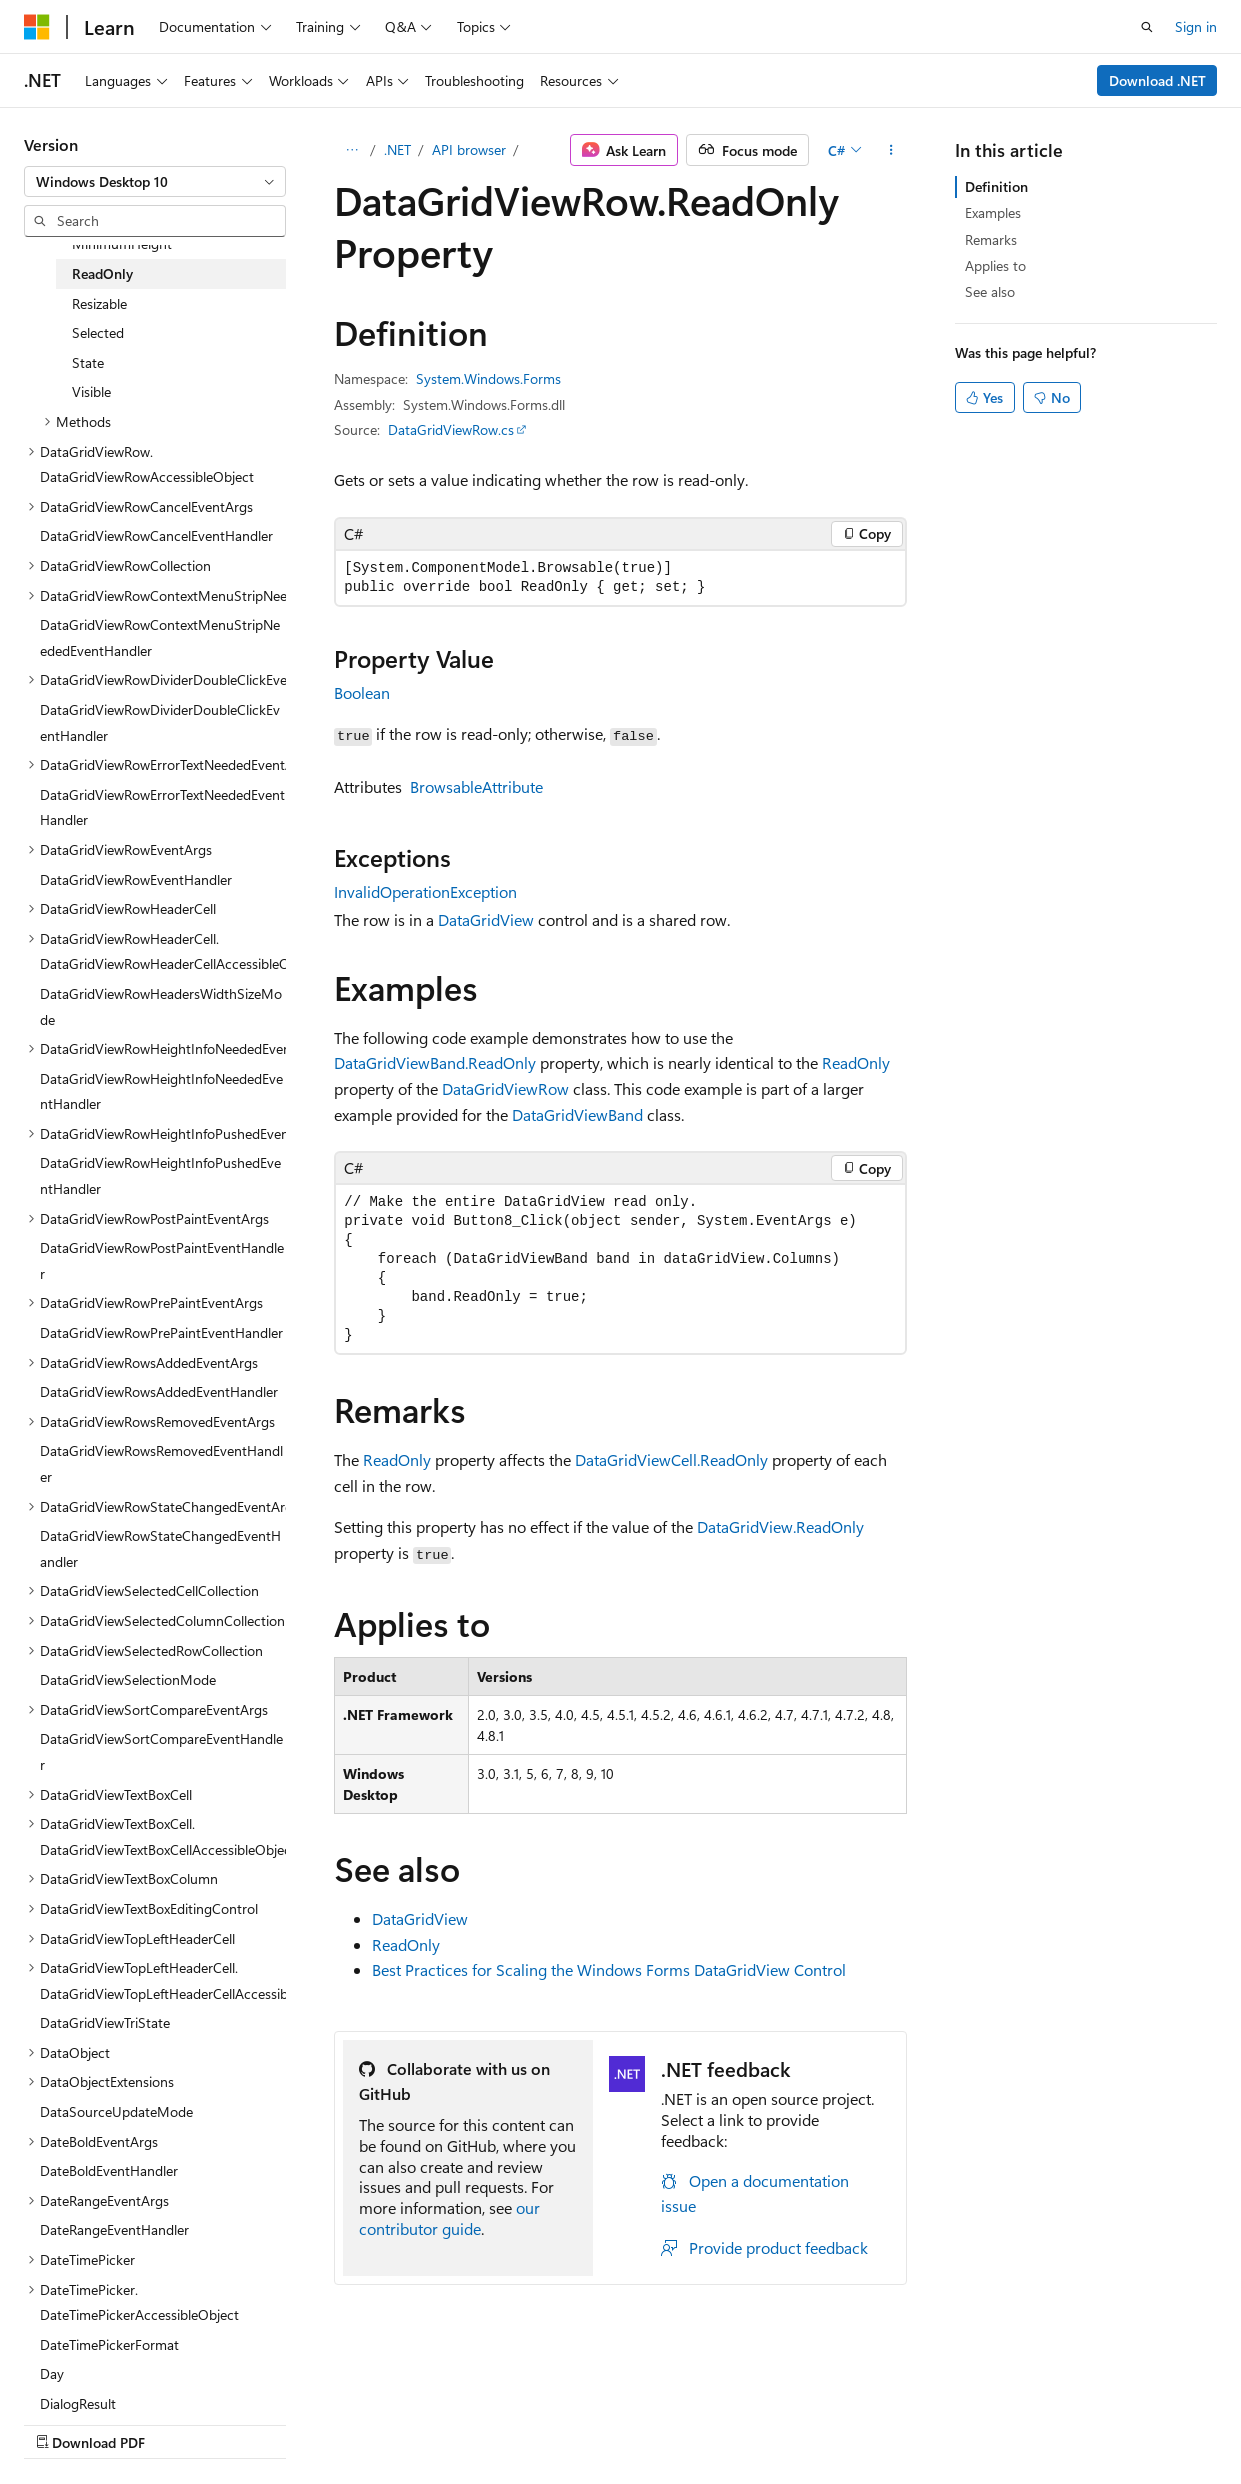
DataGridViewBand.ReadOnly (435, 1062)
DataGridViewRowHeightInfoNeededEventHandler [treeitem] (161, 1091)
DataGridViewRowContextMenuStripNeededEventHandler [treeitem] (160, 637)
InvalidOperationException (425, 891)
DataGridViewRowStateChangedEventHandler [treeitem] (160, 1548)
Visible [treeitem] (91, 391)
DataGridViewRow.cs (451, 429)
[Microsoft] (37, 27)
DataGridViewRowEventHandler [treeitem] (136, 879)
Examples (993, 212)
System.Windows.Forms (488, 378)
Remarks (991, 239)
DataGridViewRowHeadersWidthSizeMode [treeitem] (161, 1006)
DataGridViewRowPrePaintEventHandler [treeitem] (161, 1332)
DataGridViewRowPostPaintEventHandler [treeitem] (162, 1260)
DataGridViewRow (505, 1088)
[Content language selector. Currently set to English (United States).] (115, 2375)
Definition (996, 186)
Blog (272, 2422)
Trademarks (635, 2422)
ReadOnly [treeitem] (102, 273)
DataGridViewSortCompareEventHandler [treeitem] (161, 1751)
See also (990, 291)
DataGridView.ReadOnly (780, 1526)
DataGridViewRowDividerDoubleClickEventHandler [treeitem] (160, 722)
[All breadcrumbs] (351, 150)
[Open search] (1147, 27)
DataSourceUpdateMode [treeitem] (116, 2111)
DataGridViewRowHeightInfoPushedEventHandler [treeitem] (160, 1175)
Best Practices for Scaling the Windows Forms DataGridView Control (609, 1969)
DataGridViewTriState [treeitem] (105, 2022)
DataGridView (486, 919)
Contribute (358, 2422)
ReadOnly (856, 1062)
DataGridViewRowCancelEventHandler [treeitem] (156, 535)
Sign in (1196, 26)
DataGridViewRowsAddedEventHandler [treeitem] (159, 1391)
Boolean (362, 692)
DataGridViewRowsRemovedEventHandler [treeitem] (161, 1463)
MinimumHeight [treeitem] (122, 243)
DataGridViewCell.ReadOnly (671, 1459)
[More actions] (890, 150)
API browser (469, 149)
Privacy (437, 2422)
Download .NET (1157, 80)
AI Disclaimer (64, 2422)
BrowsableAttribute (476, 786)
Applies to (995, 265)
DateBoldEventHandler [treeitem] (109, 2170)
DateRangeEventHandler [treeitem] (114, 2229)
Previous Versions (181, 2422)
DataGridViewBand (577, 1114)
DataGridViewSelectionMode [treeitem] (128, 1679)
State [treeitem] (88, 362)
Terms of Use (536, 2422)
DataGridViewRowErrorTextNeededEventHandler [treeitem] (162, 807)
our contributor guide (449, 2218)
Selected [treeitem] (98, 332)
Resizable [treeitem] (99, 303)
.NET (397, 149)
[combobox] (155, 182)
